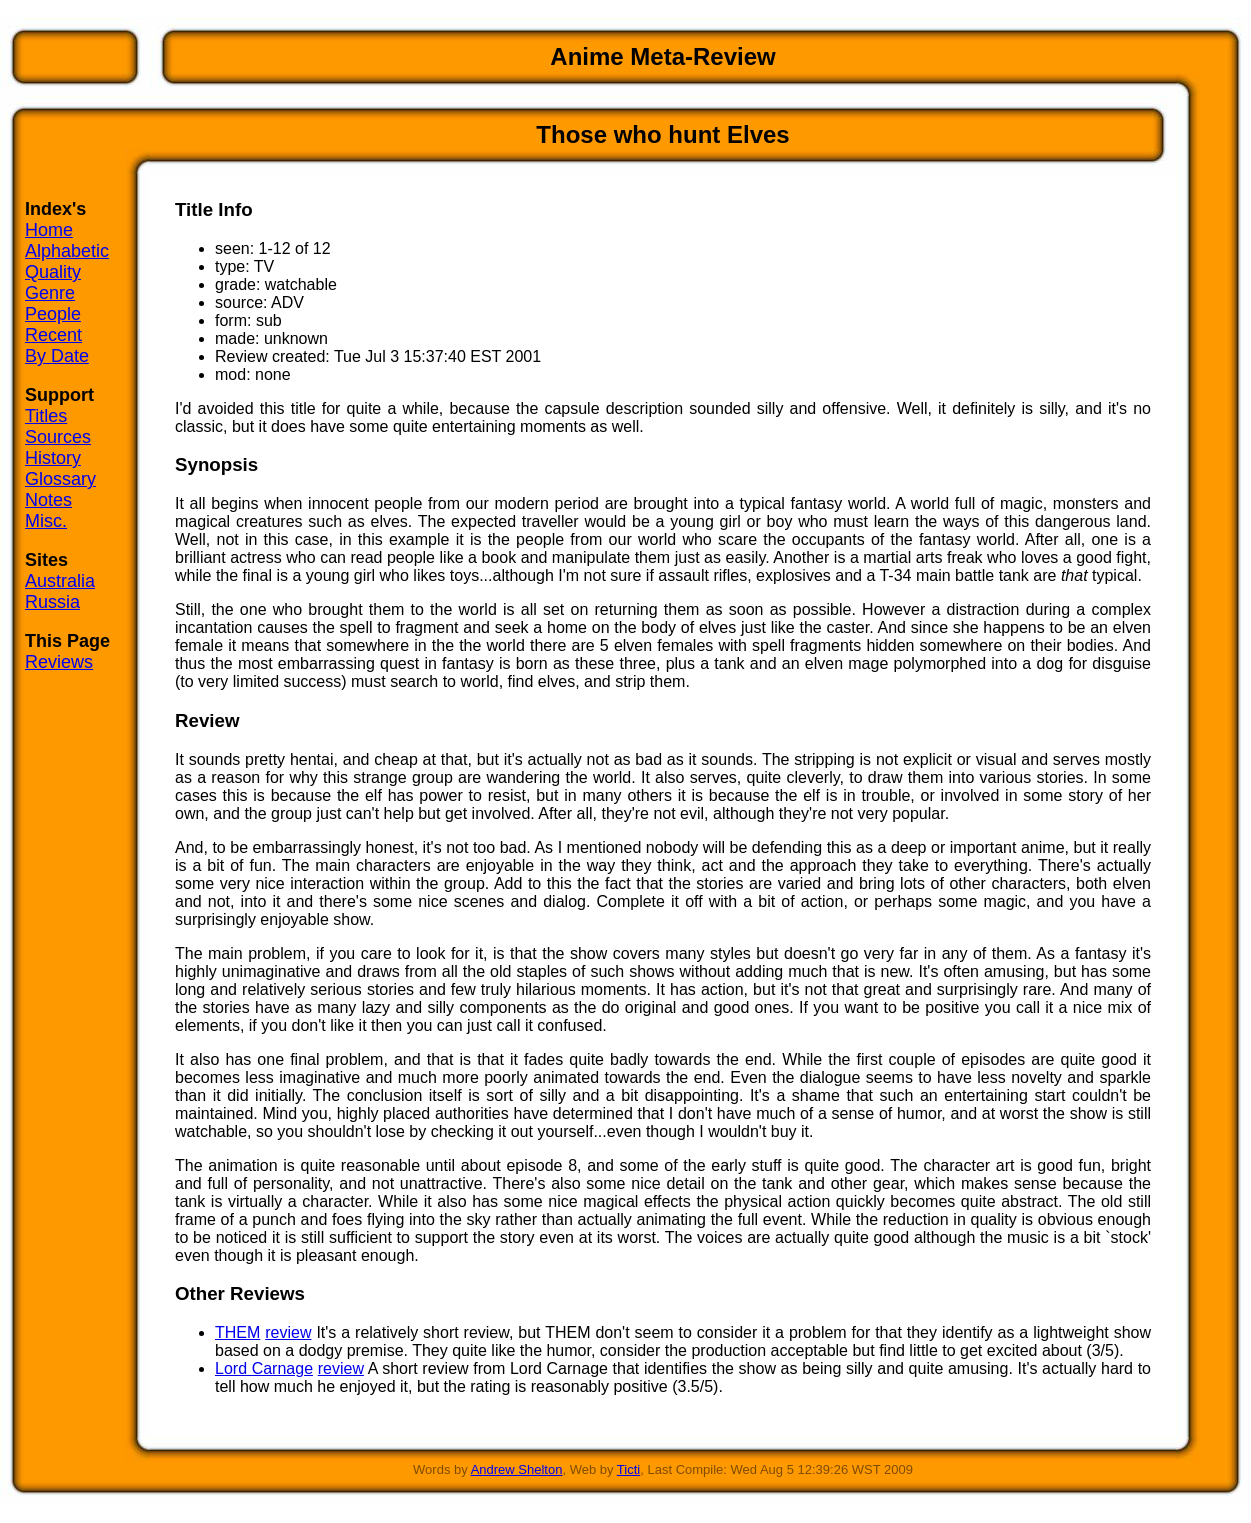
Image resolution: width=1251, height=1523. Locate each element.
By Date (57, 356)
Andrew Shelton (517, 1469)
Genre (50, 293)
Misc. (46, 521)
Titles (46, 416)
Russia (52, 602)
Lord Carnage (264, 1368)
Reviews (59, 662)
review (288, 1332)
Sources (58, 437)
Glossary (60, 479)
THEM (237, 1332)
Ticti (628, 1469)
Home (49, 230)
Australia (60, 581)
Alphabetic (67, 251)
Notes (48, 500)
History (53, 458)
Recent (53, 335)
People (53, 314)
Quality (53, 272)
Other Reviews (240, 1293)
